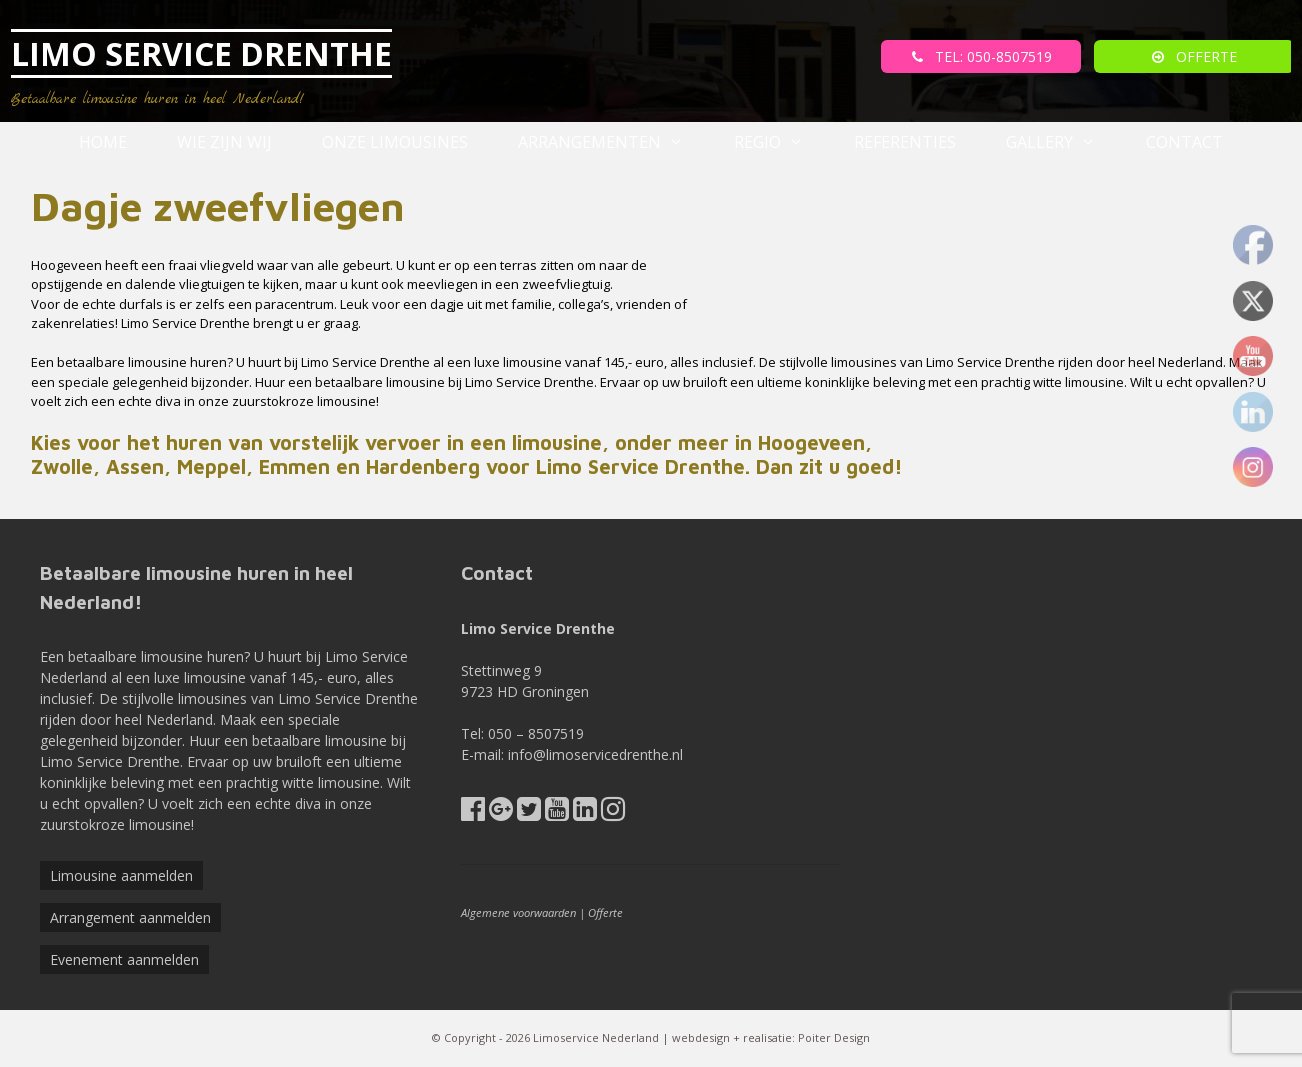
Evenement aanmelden (124, 959)
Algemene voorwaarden (518, 912)
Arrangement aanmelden (130, 917)
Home (103, 142)
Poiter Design (834, 1037)
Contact (1184, 142)
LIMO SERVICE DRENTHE (201, 53)
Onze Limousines (395, 142)
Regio (781, 142)
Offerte (605, 912)
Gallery (1063, 142)
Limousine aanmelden (121, 875)
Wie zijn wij (224, 142)
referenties (905, 142)
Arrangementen (613, 142)
